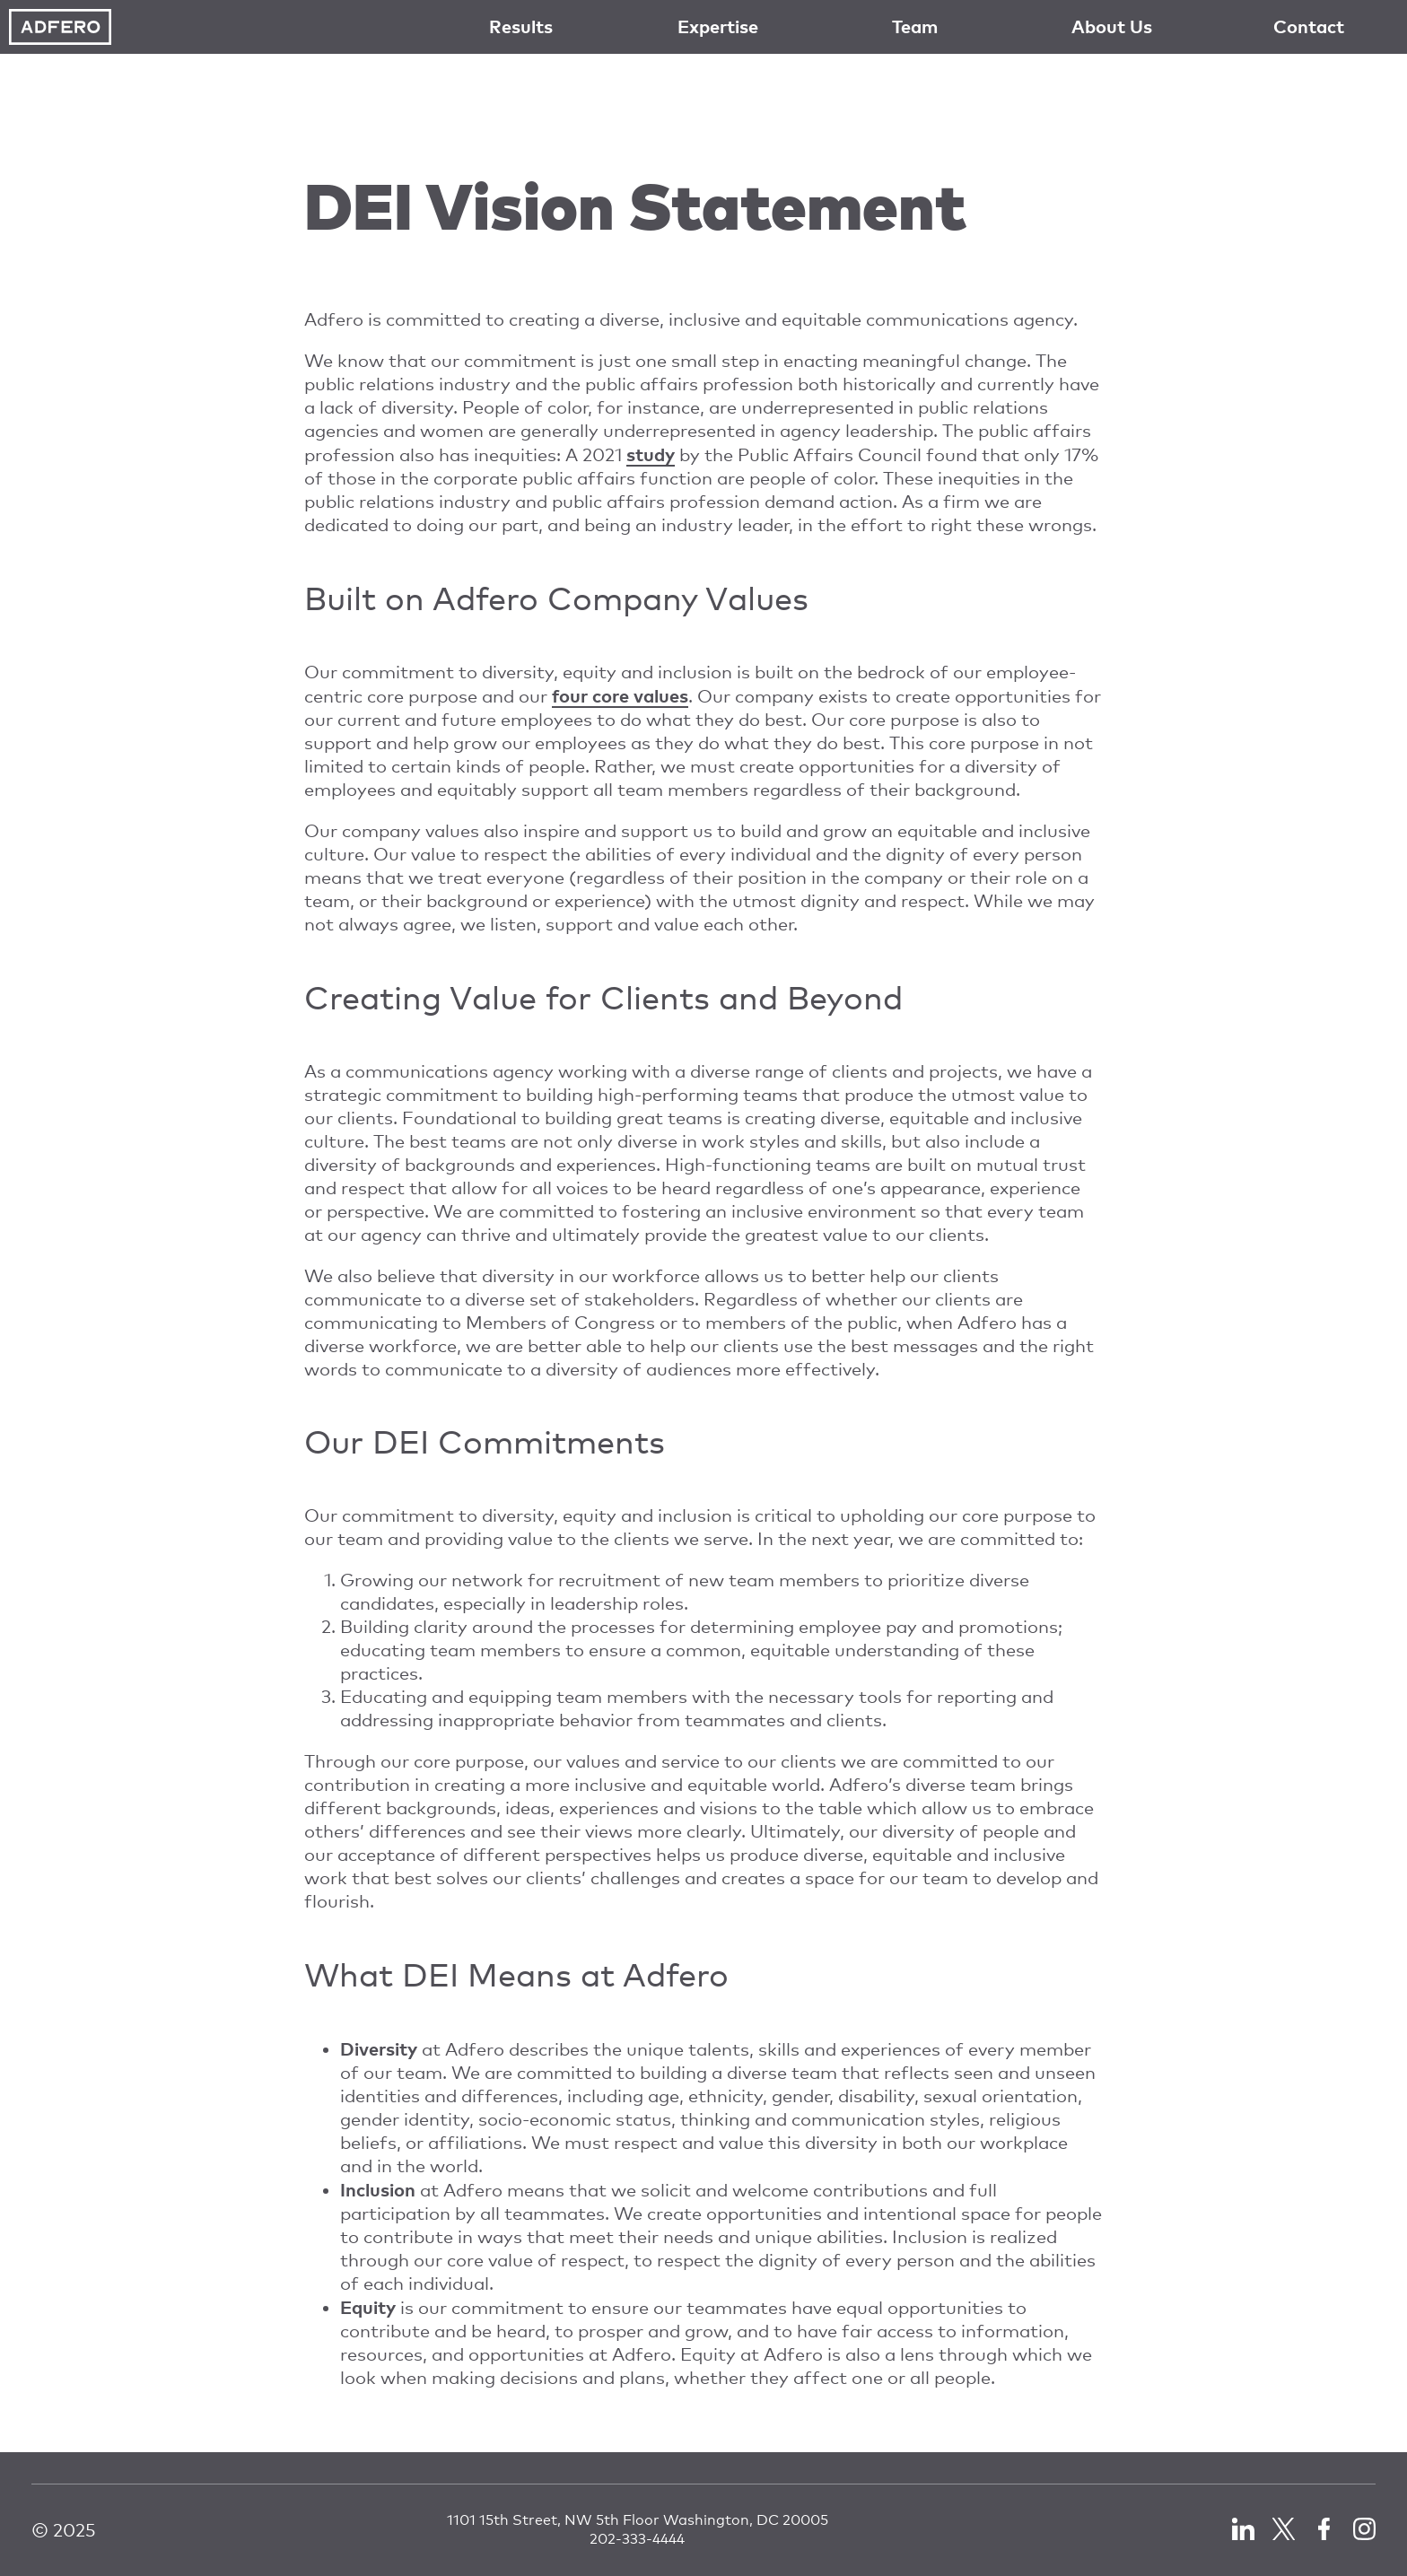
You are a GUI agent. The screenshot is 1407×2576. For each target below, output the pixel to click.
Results (521, 26)
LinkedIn (1243, 2529)
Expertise (717, 26)
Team (915, 26)
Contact (1308, 26)
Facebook (1324, 2529)
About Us (1111, 26)
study (650, 454)
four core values (620, 695)
